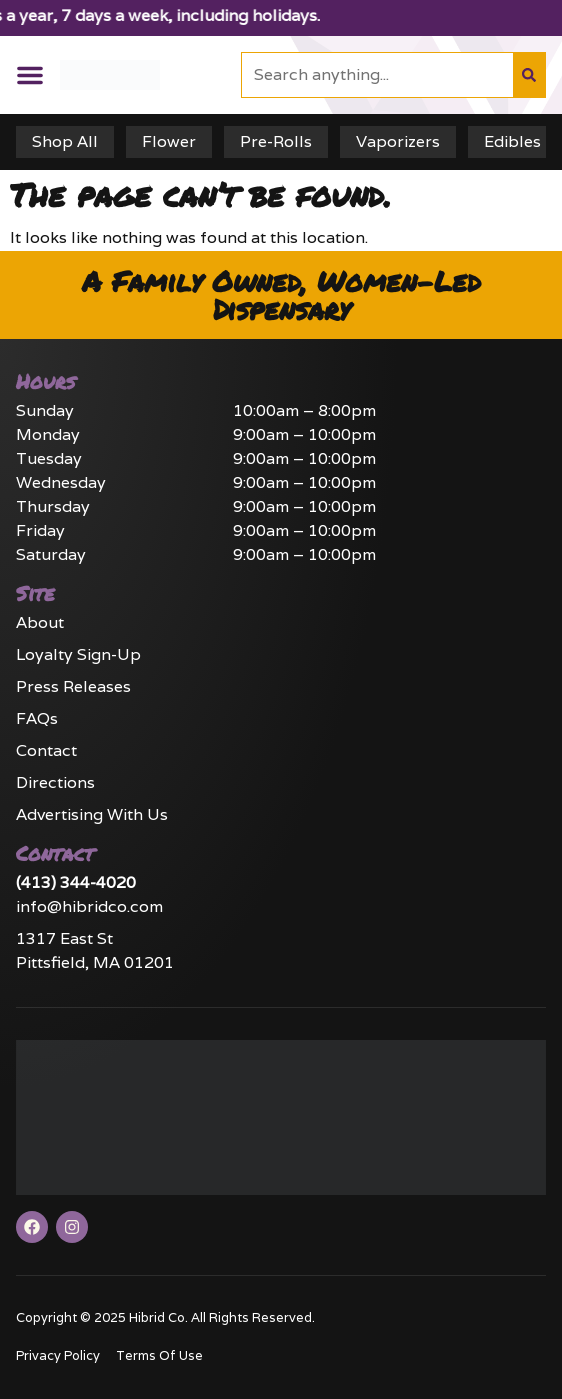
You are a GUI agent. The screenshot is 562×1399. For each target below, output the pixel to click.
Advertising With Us (92, 814)
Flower (169, 141)
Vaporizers (398, 141)
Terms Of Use (159, 1355)
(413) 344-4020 (76, 882)
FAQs (37, 718)
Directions (55, 782)
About (40, 622)
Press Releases (73, 686)
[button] (30, 75)
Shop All (65, 141)
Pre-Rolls (276, 141)
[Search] (529, 75)
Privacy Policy (58, 1355)
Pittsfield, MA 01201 (95, 962)
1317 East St (64, 938)
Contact (46, 750)
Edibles (512, 141)
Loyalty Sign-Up (78, 654)
